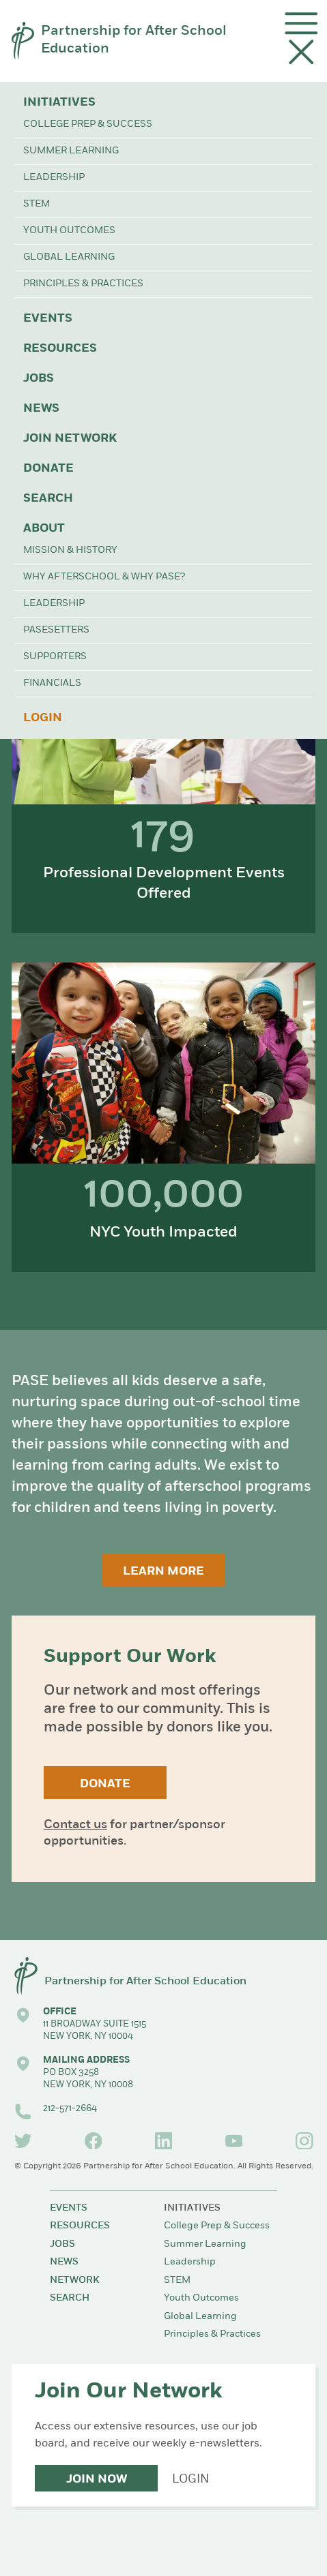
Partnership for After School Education (134, 40)
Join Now (96, 2479)
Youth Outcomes (69, 231)
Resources (60, 348)
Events (47, 318)
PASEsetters (56, 630)
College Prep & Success (87, 124)
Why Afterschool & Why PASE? (104, 577)
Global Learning (69, 257)
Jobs (38, 378)
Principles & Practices (83, 284)
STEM (36, 204)
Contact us (75, 1825)
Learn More (163, 1571)
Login (42, 718)
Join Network (70, 438)
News (41, 408)
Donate (48, 468)
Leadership (54, 177)
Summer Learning (71, 151)
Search (48, 498)
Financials (52, 683)
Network (74, 2280)
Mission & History (70, 550)
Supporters (55, 657)
